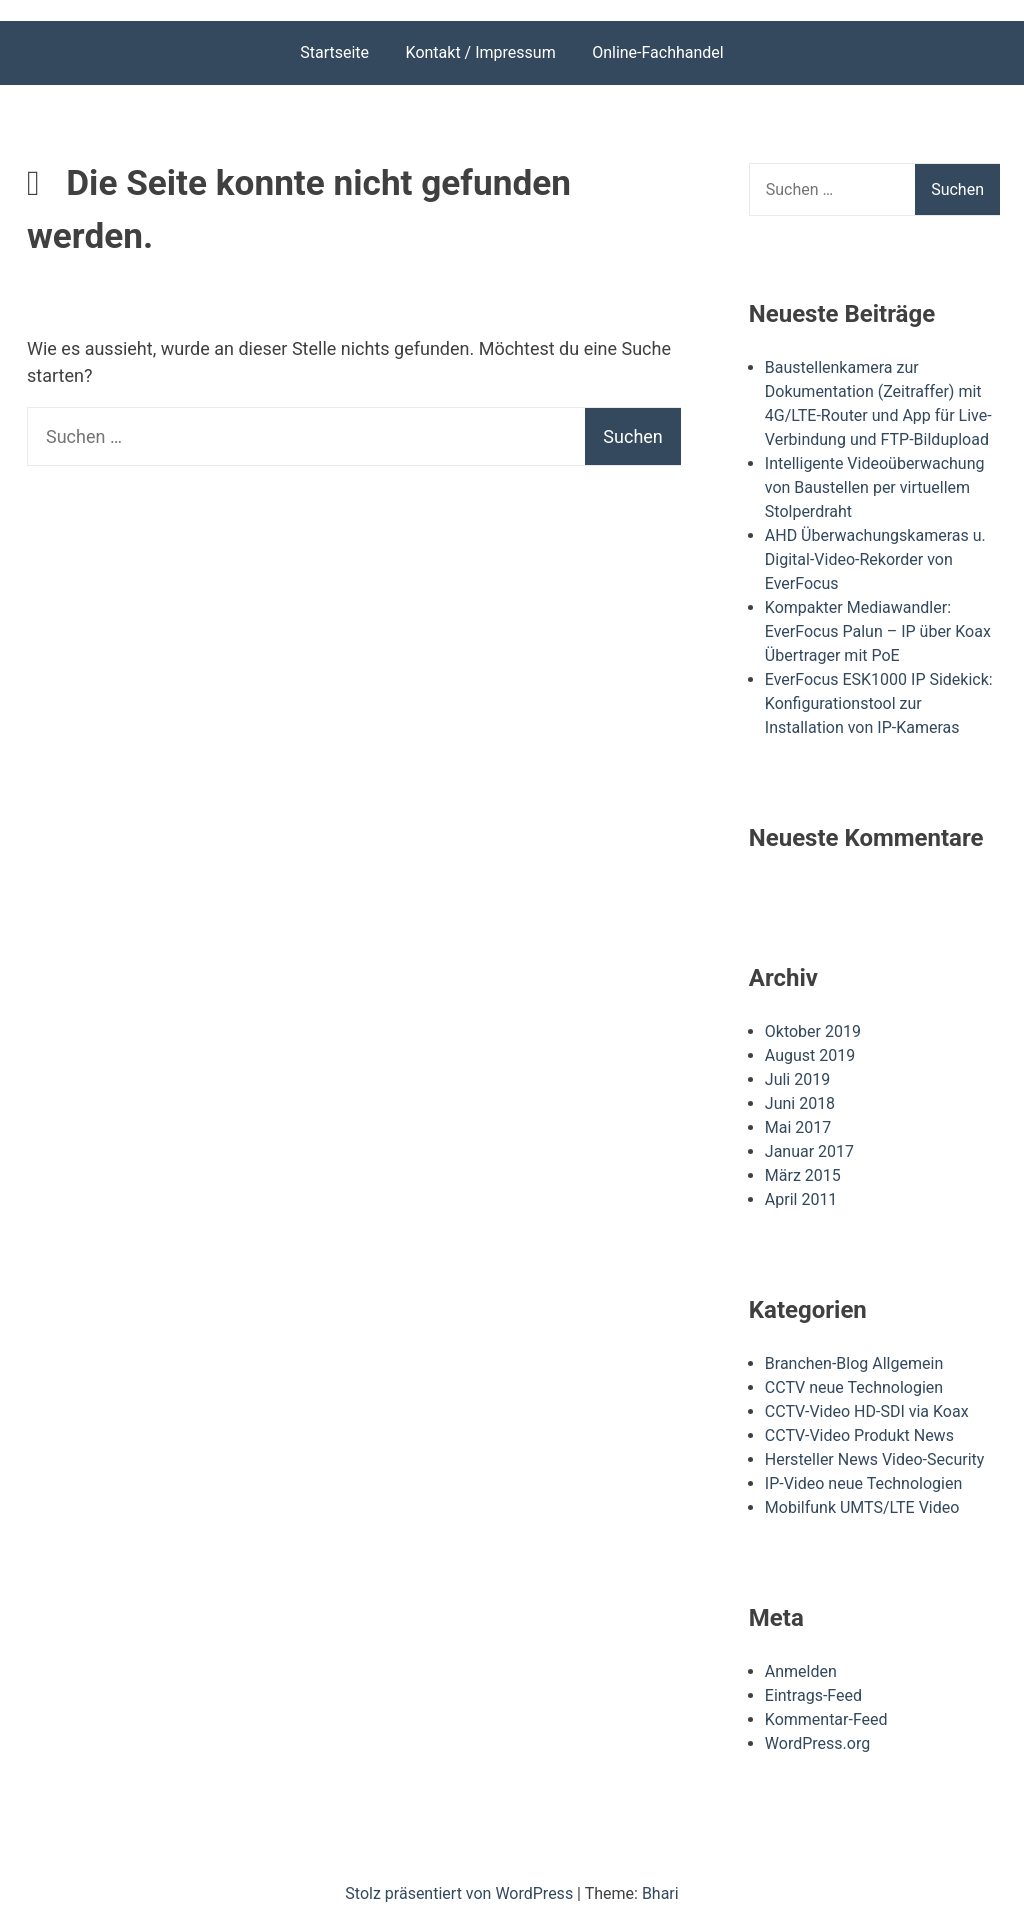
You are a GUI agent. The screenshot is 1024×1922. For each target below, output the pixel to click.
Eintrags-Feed (813, 1695)
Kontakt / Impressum (481, 52)
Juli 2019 (797, 1079)
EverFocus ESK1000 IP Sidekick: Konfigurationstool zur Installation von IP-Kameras (879, 703)
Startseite (334, 52)
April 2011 (801, 1199)
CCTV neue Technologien (854, 1387)
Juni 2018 (800, 1103)
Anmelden (801, 1671)
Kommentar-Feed (826, 1719)
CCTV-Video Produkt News (859, 1435)
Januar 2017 (809, 1151)
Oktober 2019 (813, 1031)
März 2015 (803, 1175)
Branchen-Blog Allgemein (854, 1363)
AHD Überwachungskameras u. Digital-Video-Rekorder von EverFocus (875, 559)
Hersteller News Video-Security (875, 1459)
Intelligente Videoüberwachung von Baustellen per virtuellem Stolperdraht (875, 487)
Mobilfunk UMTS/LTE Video (862, 1507)
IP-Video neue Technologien (863, 1483)
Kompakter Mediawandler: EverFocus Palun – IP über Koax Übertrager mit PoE (878, 631)
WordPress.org (817, 1743)
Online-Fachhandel (658, 52)
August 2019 (810, 1055)
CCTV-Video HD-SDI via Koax (867, 1411)
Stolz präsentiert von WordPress (461, 1893)
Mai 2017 (798, 1127)
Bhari (660, 1893)
